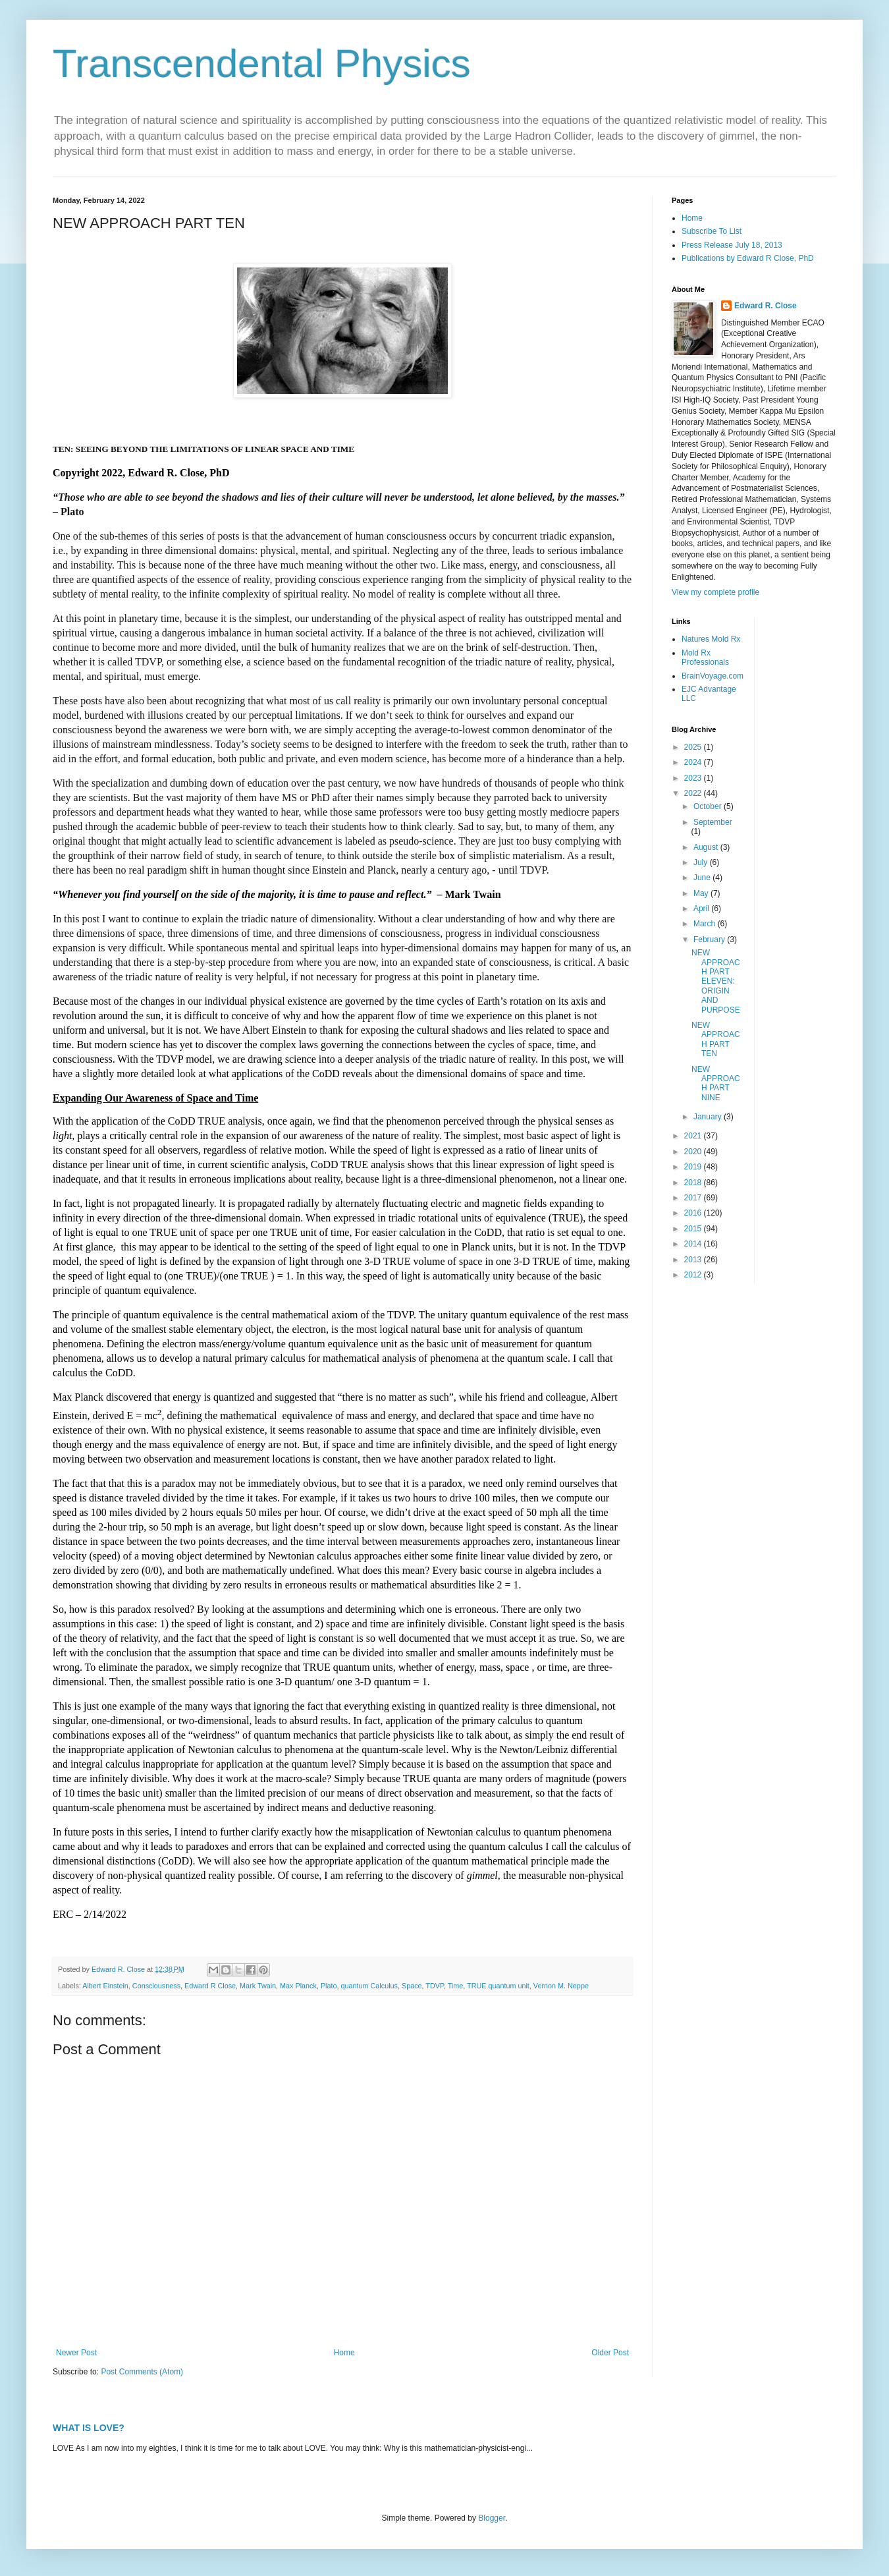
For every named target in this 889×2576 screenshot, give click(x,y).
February (710, 939)
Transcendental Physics (262, 64)
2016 (694, 1213)
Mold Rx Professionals (705, 657)
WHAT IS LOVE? (88, 2427)
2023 (694, 778)
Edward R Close (210, 1986)
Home (344, 2352)
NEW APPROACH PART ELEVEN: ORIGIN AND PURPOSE (715, 981)
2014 (694, 1243)
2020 (694, 1151)
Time (456, 1986)
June (703, 877)
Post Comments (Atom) (142, 2371)
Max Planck (298, 1986)
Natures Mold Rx (711, 639)
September (712, 822)
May (702, 893)
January (708, 1116)
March (705, 923)
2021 (694, 1135)
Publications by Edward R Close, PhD (748, 258)
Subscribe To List (711, 231)
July (701, 862)
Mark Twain (258, 1986)
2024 (694, 762)
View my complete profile (715, 592)
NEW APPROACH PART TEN (715, 1039)
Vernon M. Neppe (561, 1986)
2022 (694, 793)
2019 (694, 1166)
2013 (694, 1259)
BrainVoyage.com (712, 676)
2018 (694, 1182)
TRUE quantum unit (498, 1986)
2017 (694, 1197)
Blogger (491, 2518)
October (708, 806)
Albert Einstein (105, 1986)
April (702, 908)
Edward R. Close (765, 305)
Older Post (610, 2352)
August (706, 847)
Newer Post (76, 2352)
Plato (329, 1986)
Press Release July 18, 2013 (732, 245)
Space (412, 1986)
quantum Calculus (369, 1986)
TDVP (434, 1986)
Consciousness (156, 1986)
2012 (694, 1274)
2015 (694, 1228)
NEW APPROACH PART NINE (715, 1083)
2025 (694, 747)
